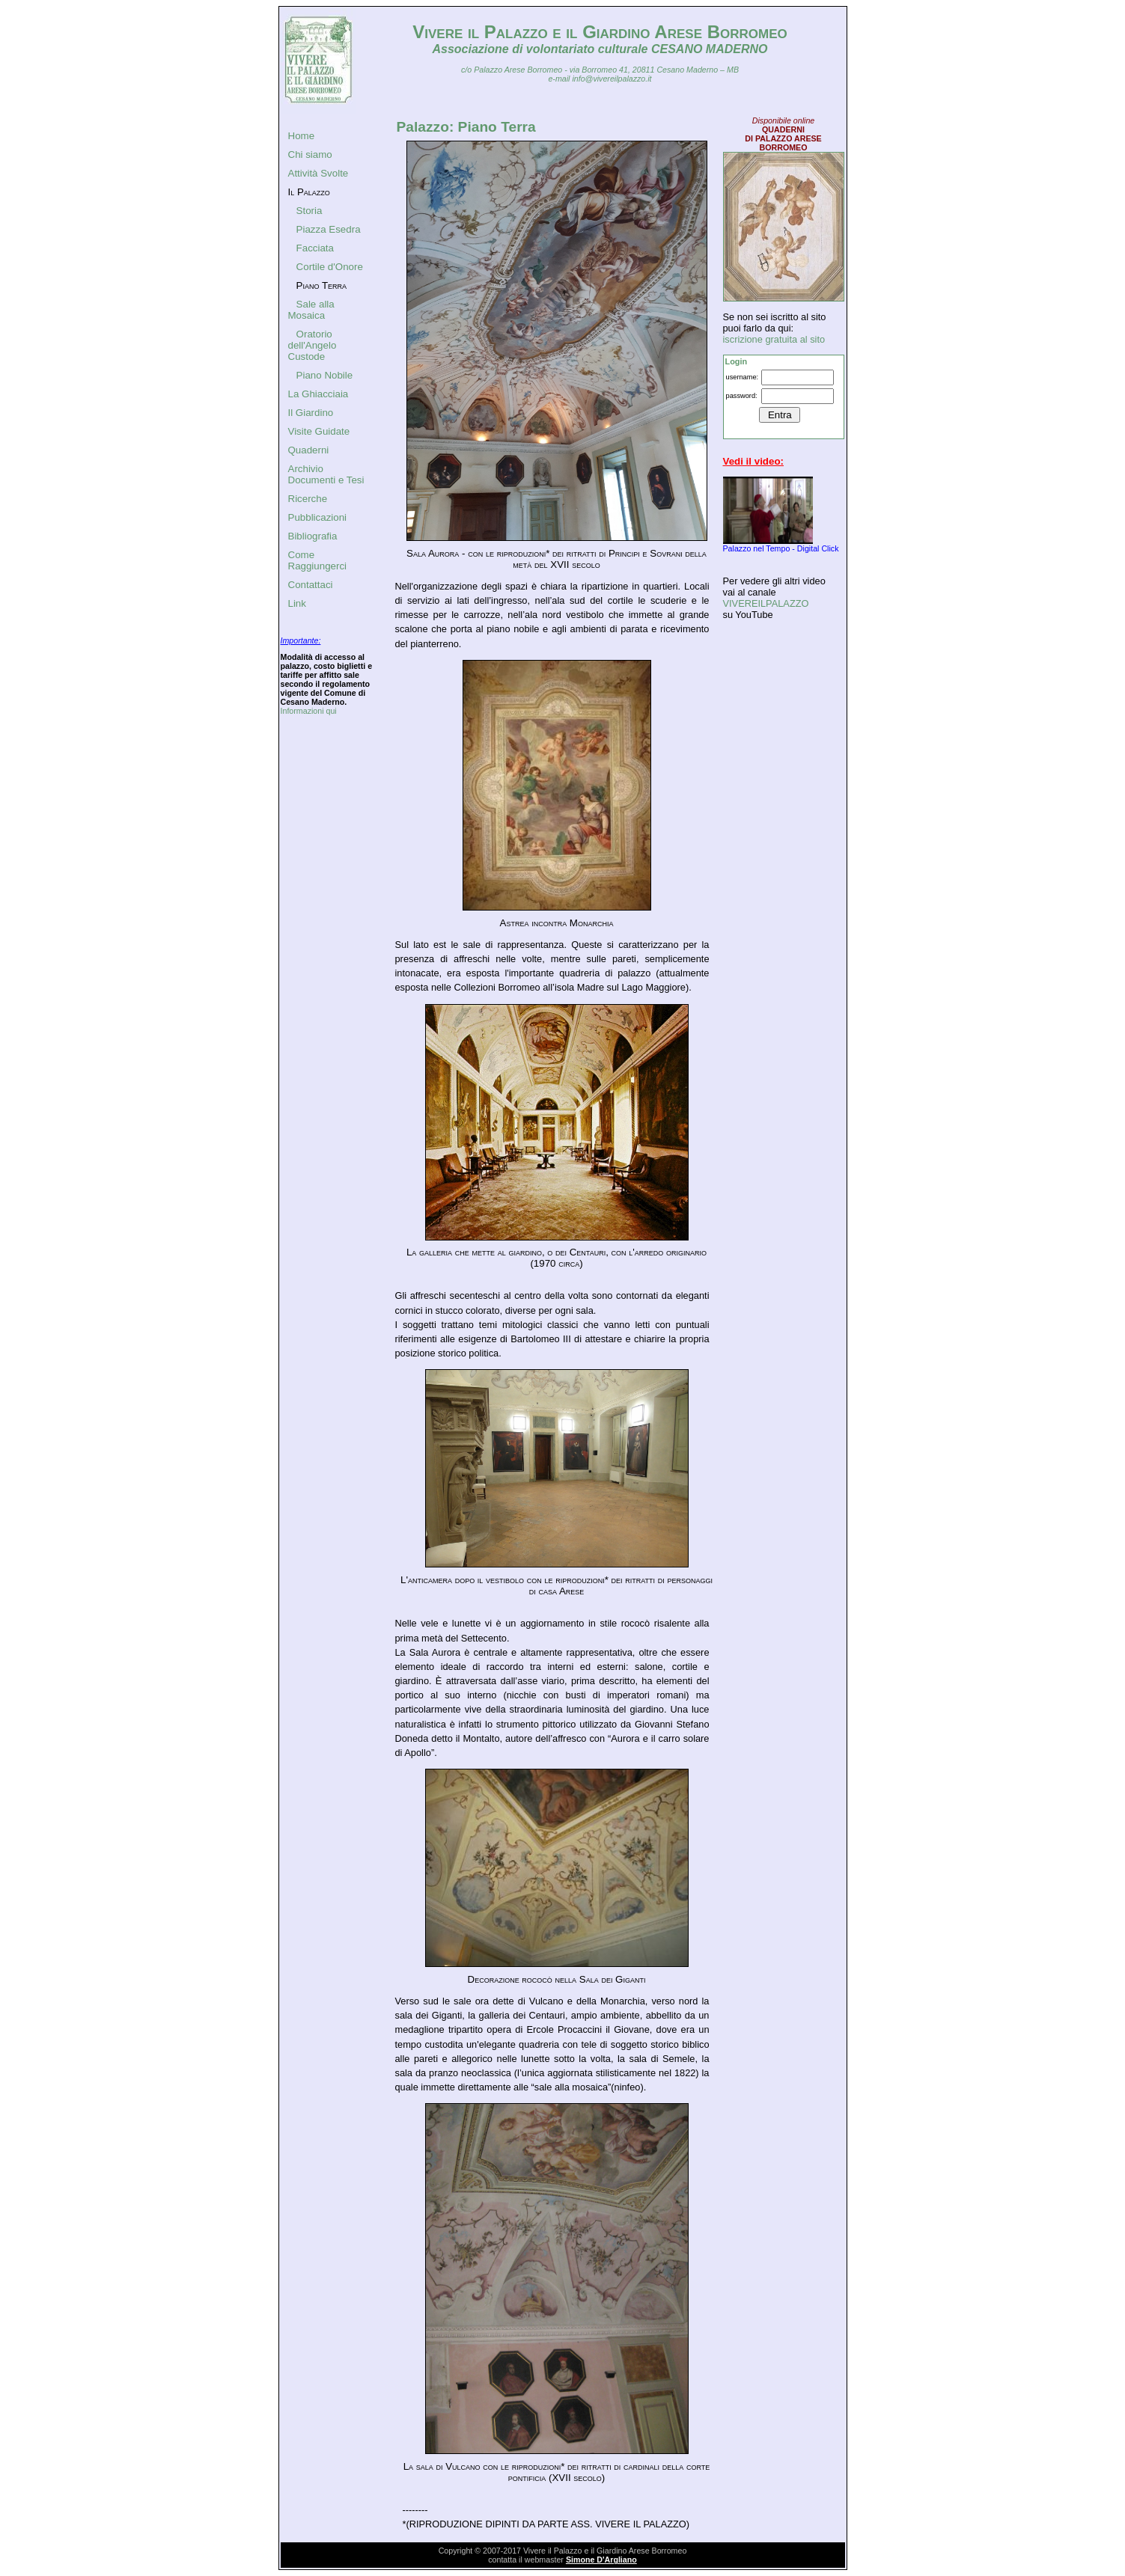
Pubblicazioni (317, 517)
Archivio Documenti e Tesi (326, 474)
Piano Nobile (324, 375)
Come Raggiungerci (317, 560)
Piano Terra (321, 285)
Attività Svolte (318, 173)
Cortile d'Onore (329, 266)
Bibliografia (313, 536)
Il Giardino (311, 412)
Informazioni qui (309, 710)
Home (301, 135)
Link (297, 603)
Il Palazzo (309, 192)
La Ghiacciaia (318, 394)
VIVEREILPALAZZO (766, 603)
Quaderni (308, 450)
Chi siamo (310, 154)
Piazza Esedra (328, 229)
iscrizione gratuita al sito (774, 339)
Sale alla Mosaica (311, 310)
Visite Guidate (319, 431)
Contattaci (310, 584)
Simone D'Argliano (601, 2559)
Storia (309, 210)
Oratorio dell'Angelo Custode (312, 345)
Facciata (315, 248)
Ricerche (308, 498)
